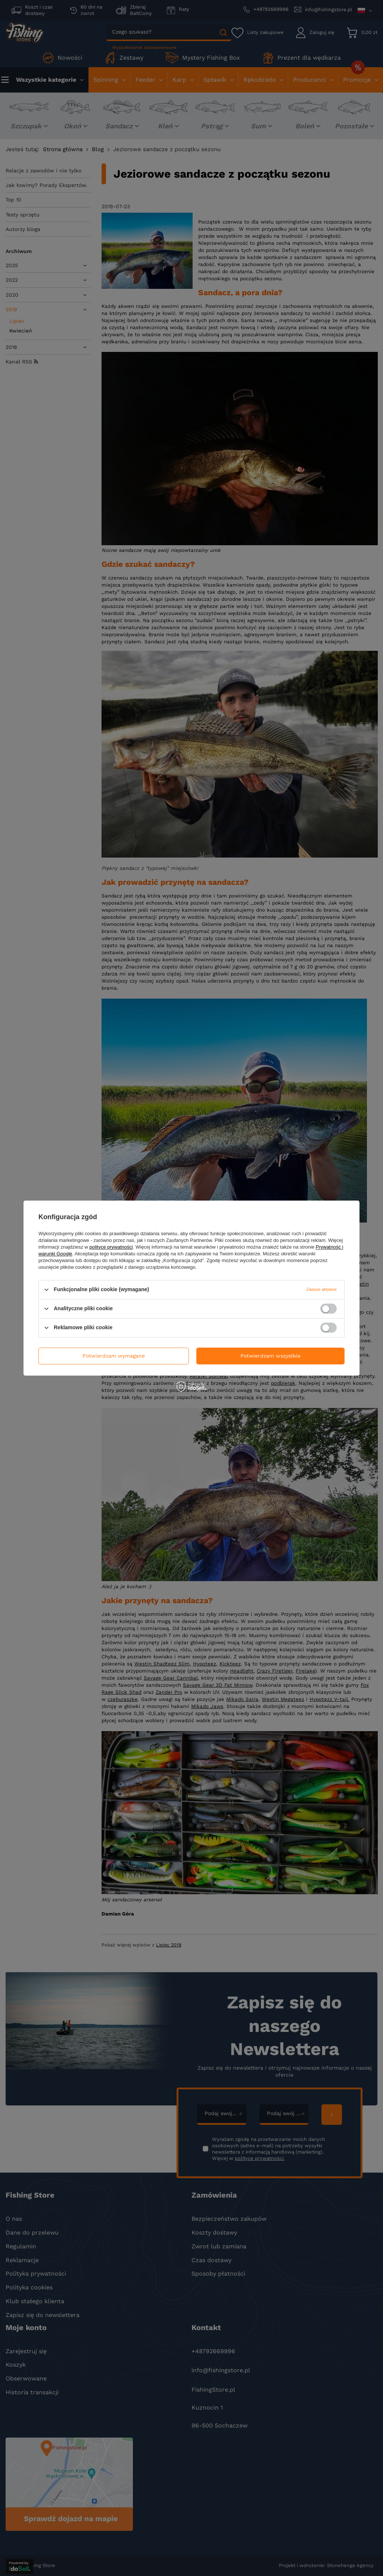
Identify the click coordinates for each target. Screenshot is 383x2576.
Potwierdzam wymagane (113, 1356)
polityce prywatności (111, 1247)
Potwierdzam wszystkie (270, 1356)
